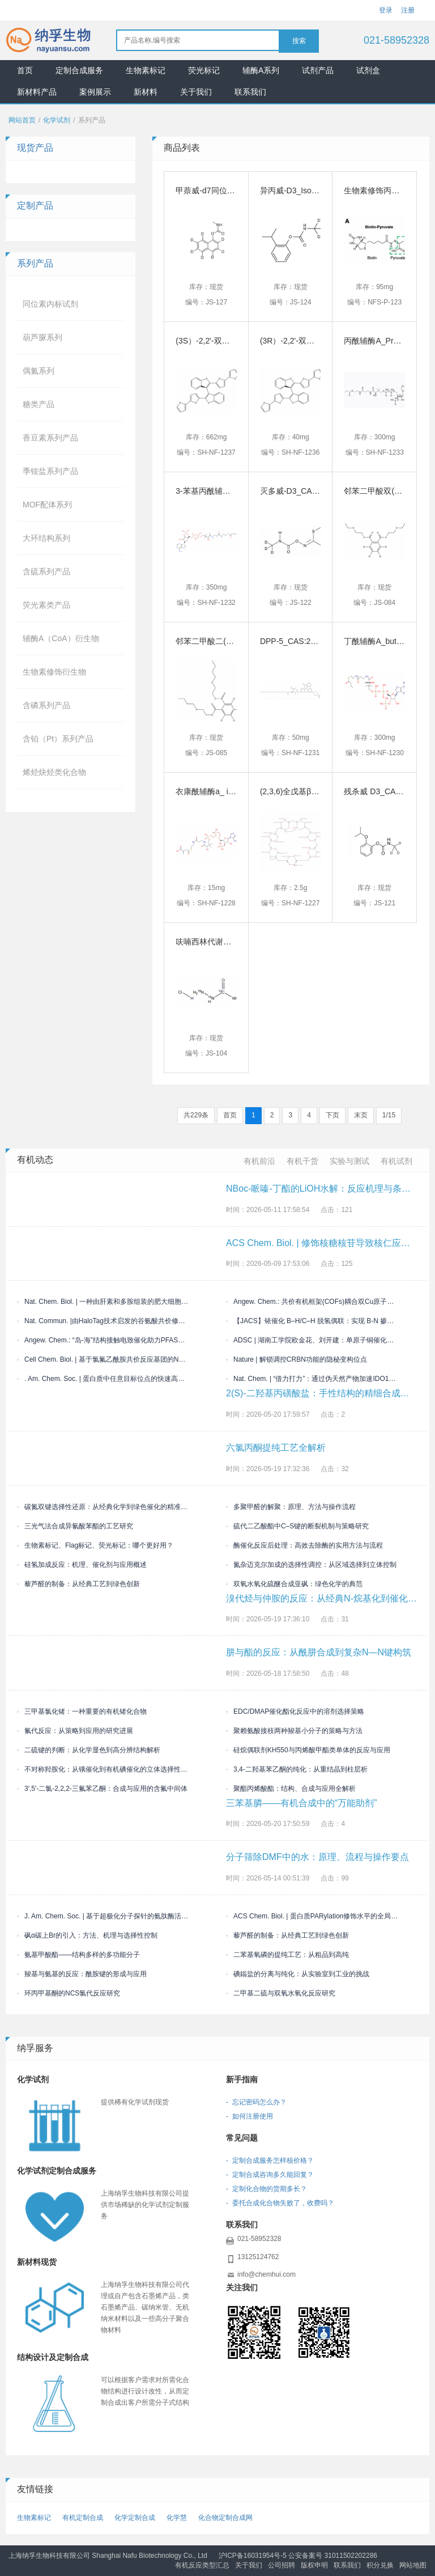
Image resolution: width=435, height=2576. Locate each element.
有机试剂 (396, 1161)
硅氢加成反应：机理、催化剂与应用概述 (82, 1565)
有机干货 (302, 1161)
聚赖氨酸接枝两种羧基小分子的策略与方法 (294, 1731)
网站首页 (22, 120)
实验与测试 (349, 1161)
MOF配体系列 (47, 504)
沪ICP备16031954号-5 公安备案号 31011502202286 (298, 2556)
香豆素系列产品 (50, 437)
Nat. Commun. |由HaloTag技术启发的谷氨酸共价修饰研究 (103, 1321)
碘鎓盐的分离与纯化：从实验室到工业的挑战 (297, 1974)
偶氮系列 (38, 370)
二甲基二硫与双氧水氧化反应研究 (280, 1993)
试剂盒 (368, 70)
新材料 (145, 91)
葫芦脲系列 (42, 337)
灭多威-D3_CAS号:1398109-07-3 (318, 490)
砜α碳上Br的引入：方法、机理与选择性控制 (87, 1935)
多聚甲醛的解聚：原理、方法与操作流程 (291, 1507)
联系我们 (250, 91)
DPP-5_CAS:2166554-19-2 (308, 641)
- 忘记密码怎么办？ (256, 2102)
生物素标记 (145, 70)
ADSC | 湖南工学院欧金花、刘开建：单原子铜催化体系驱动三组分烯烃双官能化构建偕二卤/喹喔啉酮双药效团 (312, 1340)
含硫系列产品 (46, 571)
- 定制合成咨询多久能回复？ (270, 2175)
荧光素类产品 (46, 604)
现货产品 (35, 147)
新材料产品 (37, 91)
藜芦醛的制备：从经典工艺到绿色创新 (78, 1584)
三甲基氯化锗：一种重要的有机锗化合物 (82, 1711)
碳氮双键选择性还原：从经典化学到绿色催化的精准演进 (103, 1507)
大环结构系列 (46, 538)
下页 (332, 1115)
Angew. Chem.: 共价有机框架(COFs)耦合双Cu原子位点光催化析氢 (312, 1302)
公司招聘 (281, 2565)
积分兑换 (380, 2565)
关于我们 (196, 91)
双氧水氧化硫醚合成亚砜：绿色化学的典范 (294, 1584)
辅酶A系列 (260, 70)
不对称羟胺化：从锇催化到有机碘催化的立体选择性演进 (103, 1769)
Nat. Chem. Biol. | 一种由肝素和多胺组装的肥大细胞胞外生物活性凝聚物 (103, 1302)
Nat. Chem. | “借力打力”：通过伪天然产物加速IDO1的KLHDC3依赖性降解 (312, 1379)
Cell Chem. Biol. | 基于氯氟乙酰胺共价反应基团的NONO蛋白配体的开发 (103, 1359)
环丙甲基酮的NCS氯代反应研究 (68, 1993)
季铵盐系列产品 (50, 471)
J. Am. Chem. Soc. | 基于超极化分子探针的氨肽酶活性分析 (103, 1916)
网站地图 (413, 2565)
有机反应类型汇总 (202, 2565)
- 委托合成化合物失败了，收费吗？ (280, 2203)
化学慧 (177, 2518)
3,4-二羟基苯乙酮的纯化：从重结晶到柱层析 (297, 1769)
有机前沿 (259, 1161)
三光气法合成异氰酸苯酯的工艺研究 (75, 1526)
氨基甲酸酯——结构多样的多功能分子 (78, 1955)
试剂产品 (318, 70)
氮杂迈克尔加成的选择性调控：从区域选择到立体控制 (311, 1565)
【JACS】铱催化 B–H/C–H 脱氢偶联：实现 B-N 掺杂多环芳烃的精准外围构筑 (312, 1321)
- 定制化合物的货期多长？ (266, 2189)
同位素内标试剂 (50, 303)
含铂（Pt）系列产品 (58, 738)
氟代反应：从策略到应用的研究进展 (75, 1731)
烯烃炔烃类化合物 (54, 772)
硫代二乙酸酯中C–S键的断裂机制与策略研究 (297, 1526)
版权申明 (314, 2565)
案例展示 (95, 91)
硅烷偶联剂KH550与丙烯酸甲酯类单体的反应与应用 (308, 1750)
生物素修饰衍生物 (54, 671)
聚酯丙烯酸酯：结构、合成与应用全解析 (291, 1789)
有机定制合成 (82, 2518)
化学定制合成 (134, 2518)
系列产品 (35, 263)
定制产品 (35, 205)
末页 (361, 1115)
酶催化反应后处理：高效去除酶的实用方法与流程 (304, 1545)
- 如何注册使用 (249, 2116)
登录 (386, 10)
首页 (25, 70)
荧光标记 (204, 70)
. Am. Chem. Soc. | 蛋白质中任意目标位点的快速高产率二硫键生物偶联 (103, 1379)
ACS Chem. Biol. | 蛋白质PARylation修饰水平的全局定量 (312, 1916)
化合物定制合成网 (225, 2518)
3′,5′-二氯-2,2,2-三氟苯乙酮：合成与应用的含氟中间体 (102, 1789)
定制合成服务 (79, 70)
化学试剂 (56, 120)
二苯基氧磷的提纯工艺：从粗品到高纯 (287, 1955)
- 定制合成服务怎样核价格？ (270, 2160)
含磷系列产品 (46, 705)
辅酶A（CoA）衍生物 (61, 638)
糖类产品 (38, 404)
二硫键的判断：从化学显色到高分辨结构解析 (88, 1750)
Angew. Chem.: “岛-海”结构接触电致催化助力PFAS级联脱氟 (103, 1340)
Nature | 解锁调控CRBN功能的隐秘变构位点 (296, 1359)
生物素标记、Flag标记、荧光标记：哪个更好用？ (95, 1545)
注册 (408, 10)
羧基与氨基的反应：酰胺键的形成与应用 (82, 1974)
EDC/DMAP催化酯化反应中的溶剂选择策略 (295, 1711)
